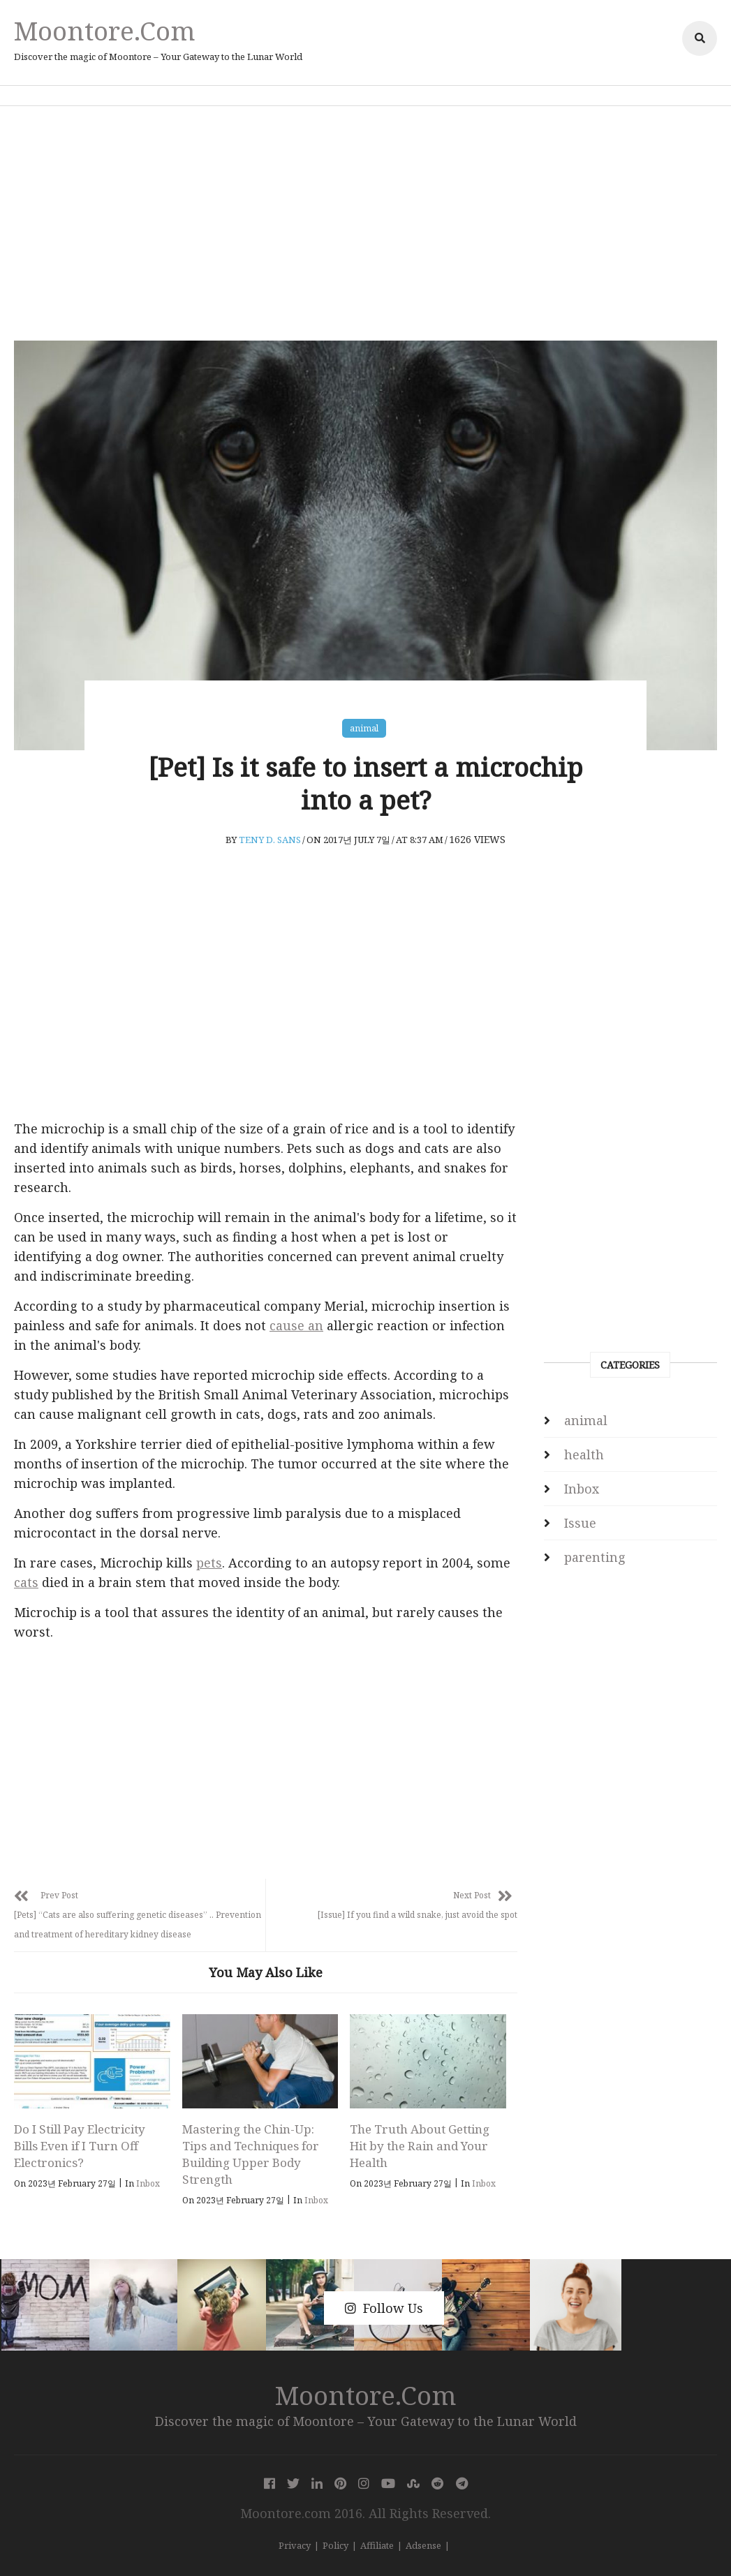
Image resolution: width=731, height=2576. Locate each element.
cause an (296, 1325)
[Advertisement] (365, 223)
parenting (595, 1557)
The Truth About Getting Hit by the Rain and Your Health (419, 2146)
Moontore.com (104, 30)
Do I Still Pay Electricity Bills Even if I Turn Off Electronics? (79, 2146)
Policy (335, 2545)
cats (26, 1582)
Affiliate (377, 2545)
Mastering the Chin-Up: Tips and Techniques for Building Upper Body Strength (250, 2154)
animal (364, 728)
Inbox (148, 2183)
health (584, 1454)
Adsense (423, 2545)
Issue (580, 1522)
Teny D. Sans (270, 839)
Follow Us (384, 2308)
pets (209, 1562)
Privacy (295, 2545)
